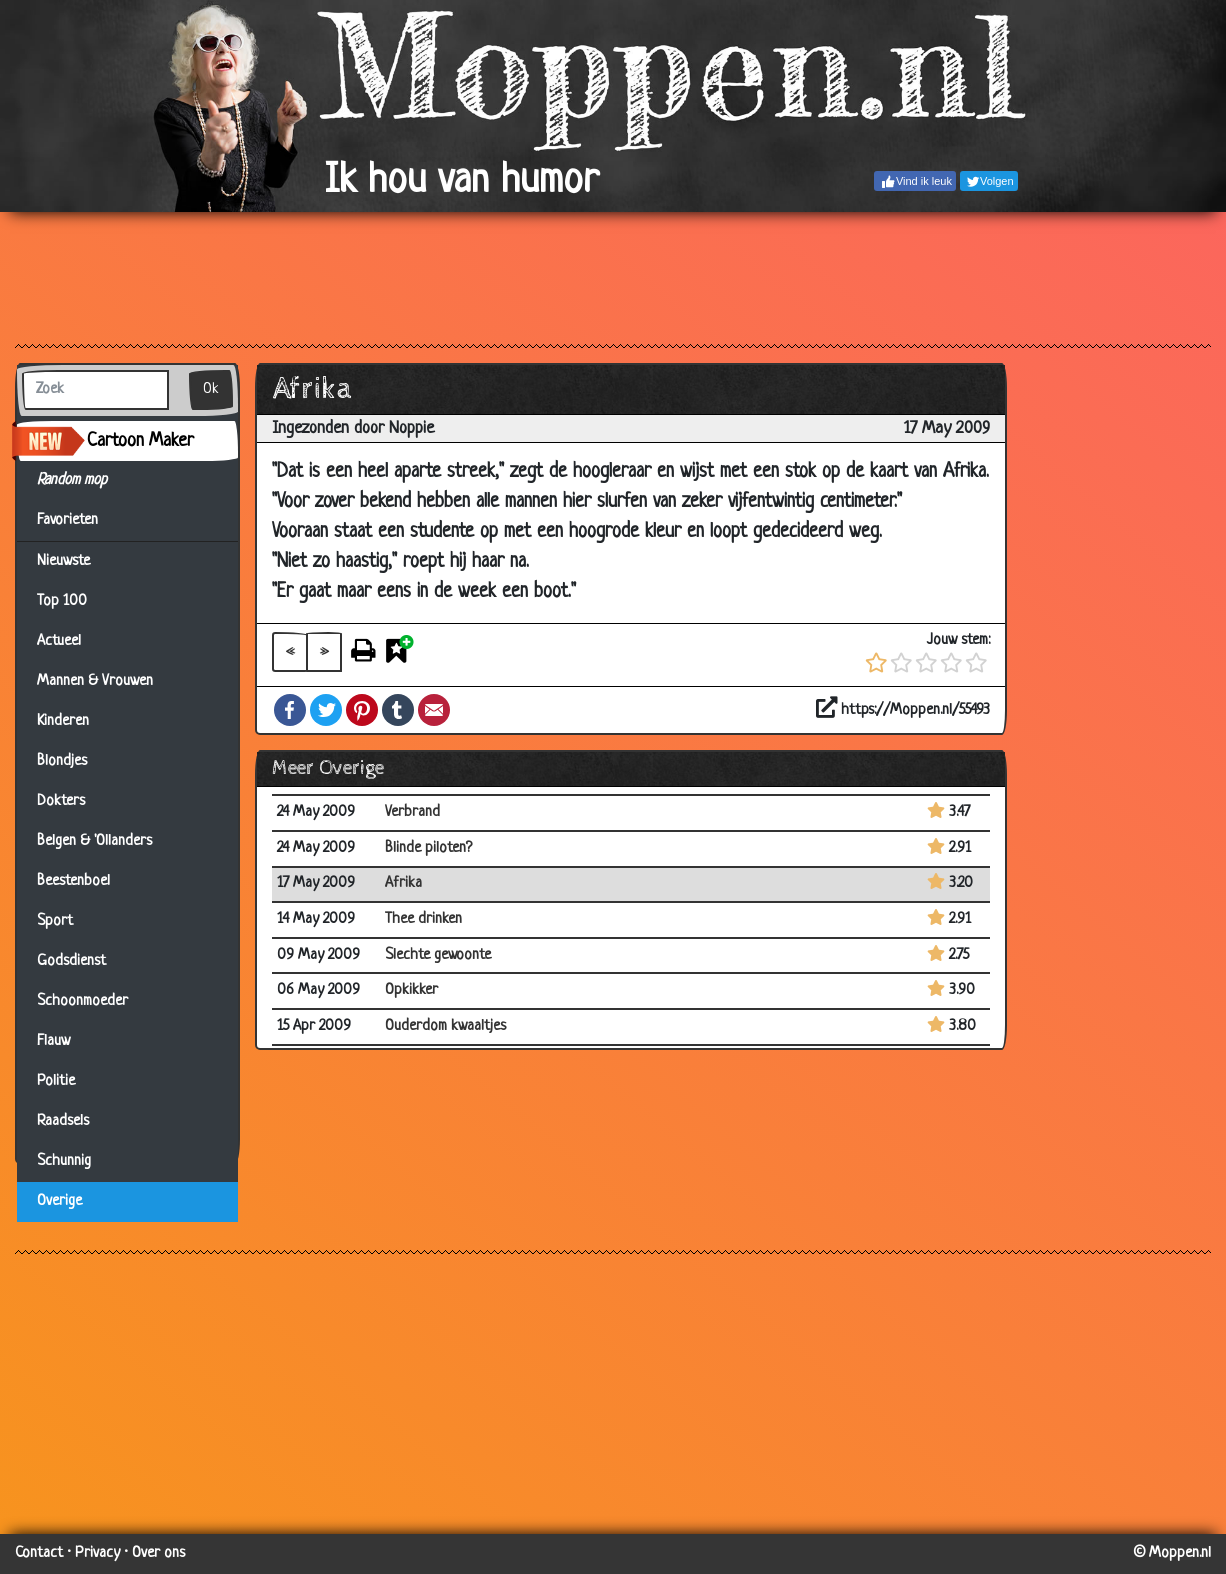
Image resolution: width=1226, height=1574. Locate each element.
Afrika (403, 883)
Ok (211, 389)
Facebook (290, 710)
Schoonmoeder (82, 1001)
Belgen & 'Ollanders (94, 841)
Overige (59, 1201)
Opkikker (411, 990)
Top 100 (62, 601)
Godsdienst (71, 961)
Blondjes (62, 761)
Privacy (97, 1553)
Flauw (53, 1041)
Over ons (158, 1553)
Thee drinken (423, 919)
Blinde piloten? (428, 848)
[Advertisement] (613, 277)
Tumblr (398, 710)
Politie (56, 1081)
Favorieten (79, 521)
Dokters (61, 801)
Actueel (59, 641)
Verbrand (412, 812)
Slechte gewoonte (438, 955)
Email (434, 710)
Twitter (326, 710)
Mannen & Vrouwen (95, 681)
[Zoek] (95, 390)
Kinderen (63, 721)
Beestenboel (73, 881)
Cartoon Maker (140, 441)
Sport (55, 921)
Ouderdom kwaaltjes (445, 1026)
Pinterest (362, 710)
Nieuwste (63, 561)
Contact (39, 1553)
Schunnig (64, 1161)
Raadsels (63, 1121)
